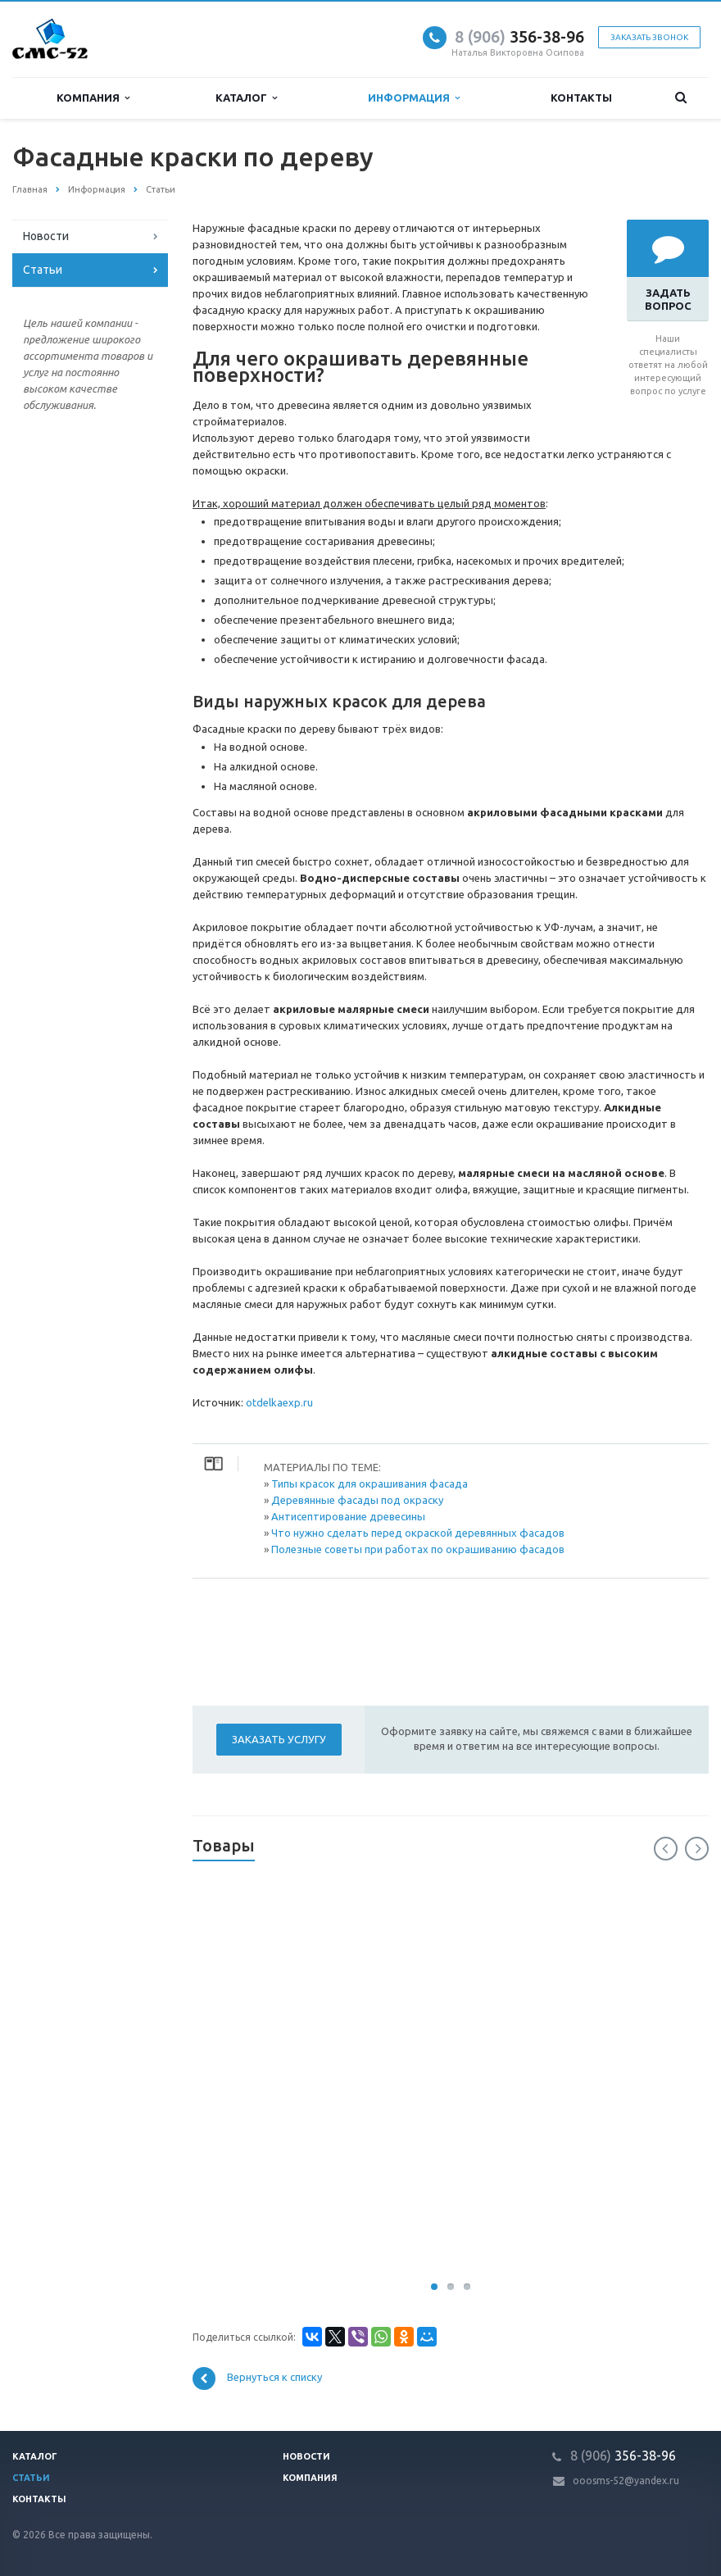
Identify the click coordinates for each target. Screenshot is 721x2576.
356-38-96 (519, 36)
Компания (93, 98)
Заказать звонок (649, 37)
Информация (414, 98)
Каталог (246, 98)
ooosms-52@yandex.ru (626, 2480)
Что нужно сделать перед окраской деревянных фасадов (418, 1532)
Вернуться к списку (257, 2378)
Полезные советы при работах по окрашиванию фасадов (418, 1549)
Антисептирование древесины (348, 1516)
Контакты (581, 97)
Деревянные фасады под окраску (357, 1500)
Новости (46, 236)
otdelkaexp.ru (279, 1402)
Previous (666, 1848)
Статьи (42, 269)
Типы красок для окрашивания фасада (369, 1483)
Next (697, 1848)
